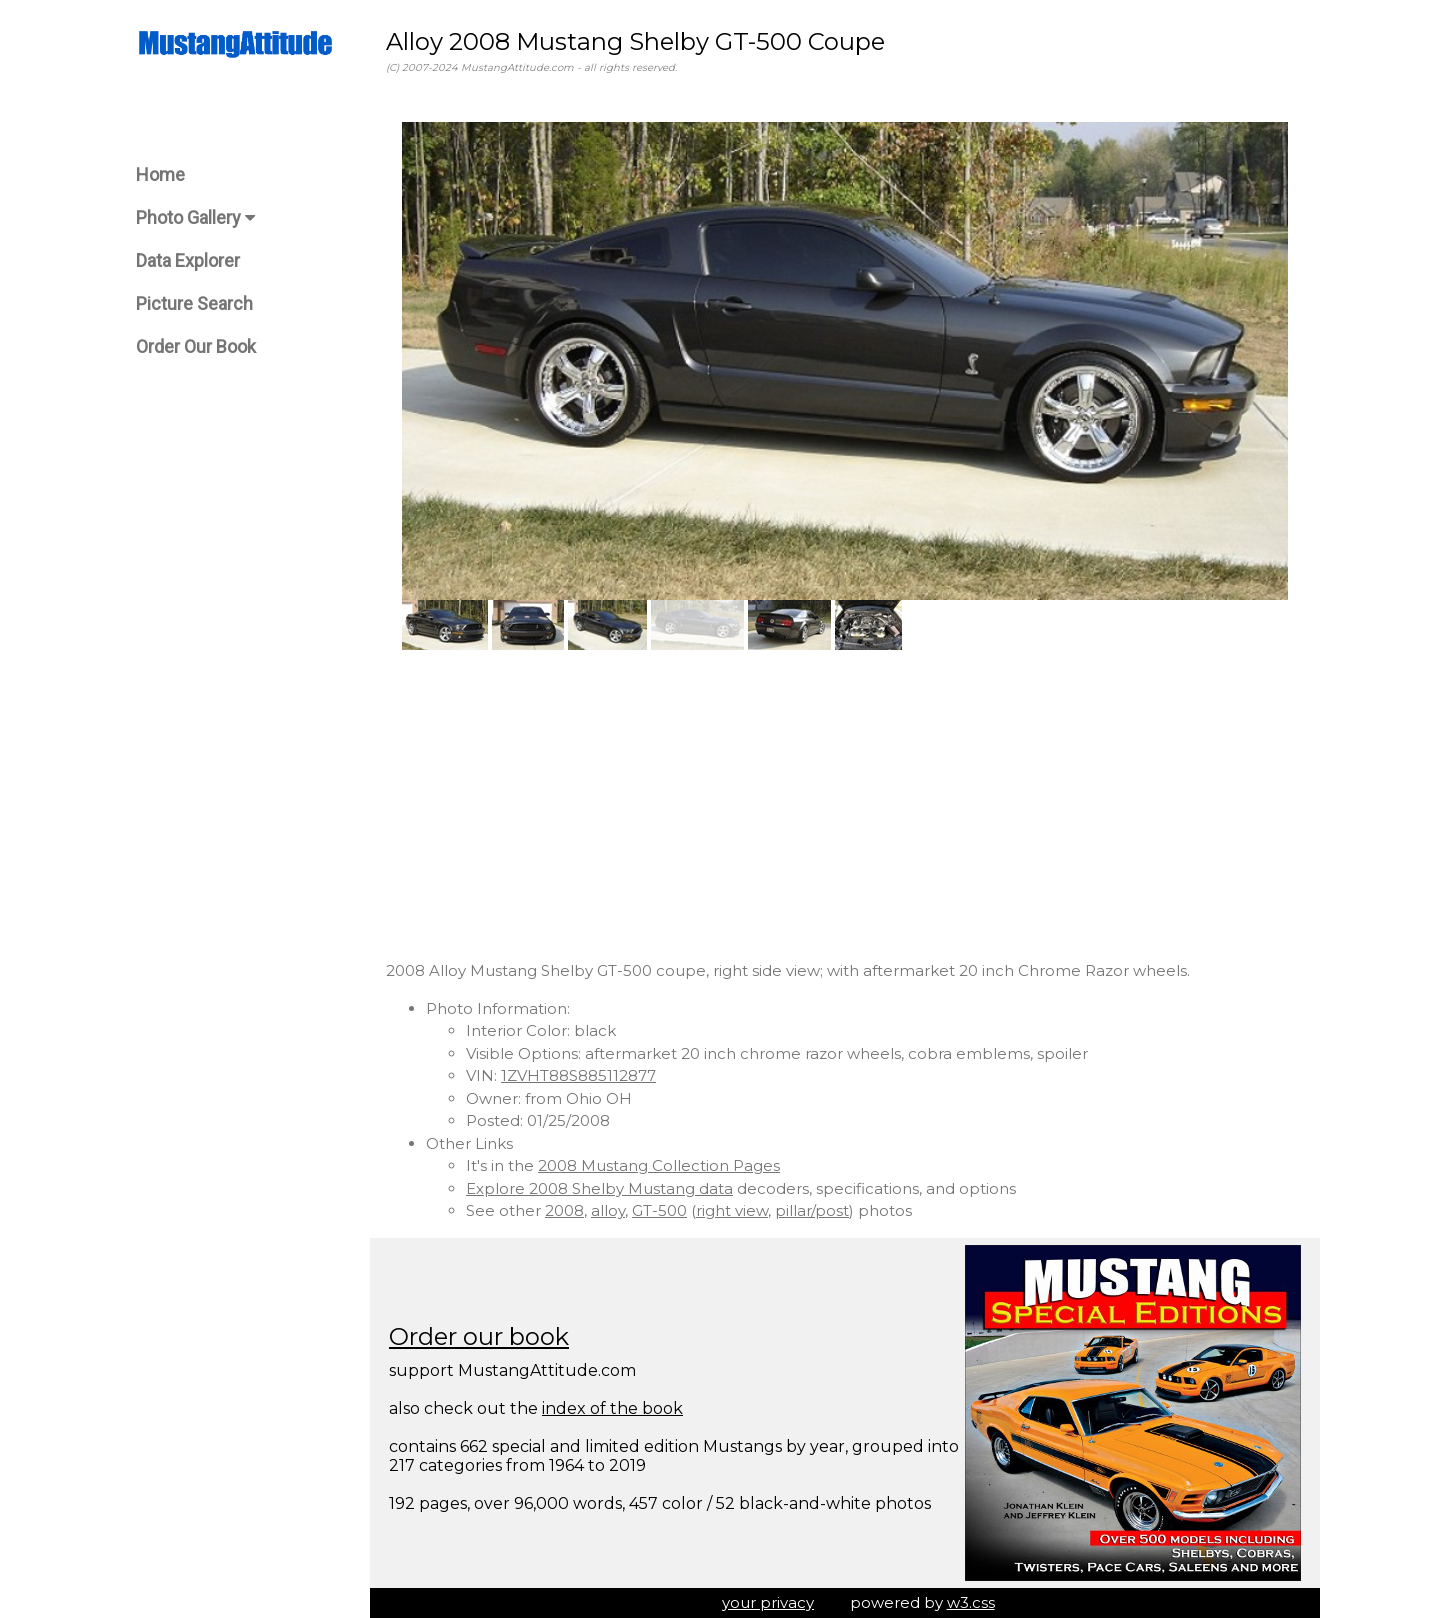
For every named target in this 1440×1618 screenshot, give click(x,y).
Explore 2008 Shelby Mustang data (599, 1188)
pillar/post (812, 1210)
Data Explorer (188, 260)
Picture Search (194, 303)
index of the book (612, 1408)
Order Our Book (196, 346)
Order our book (479, 1336)
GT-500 (659, 1210)
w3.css (971, 1602)
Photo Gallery (195, 217)
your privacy (768, 1602)
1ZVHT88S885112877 (578, 1075)
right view (732, 1210)
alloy (608, 1210)
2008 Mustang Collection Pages (659, 1165)
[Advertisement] (845, 805)
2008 (564, 1210)
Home (160, 174)
